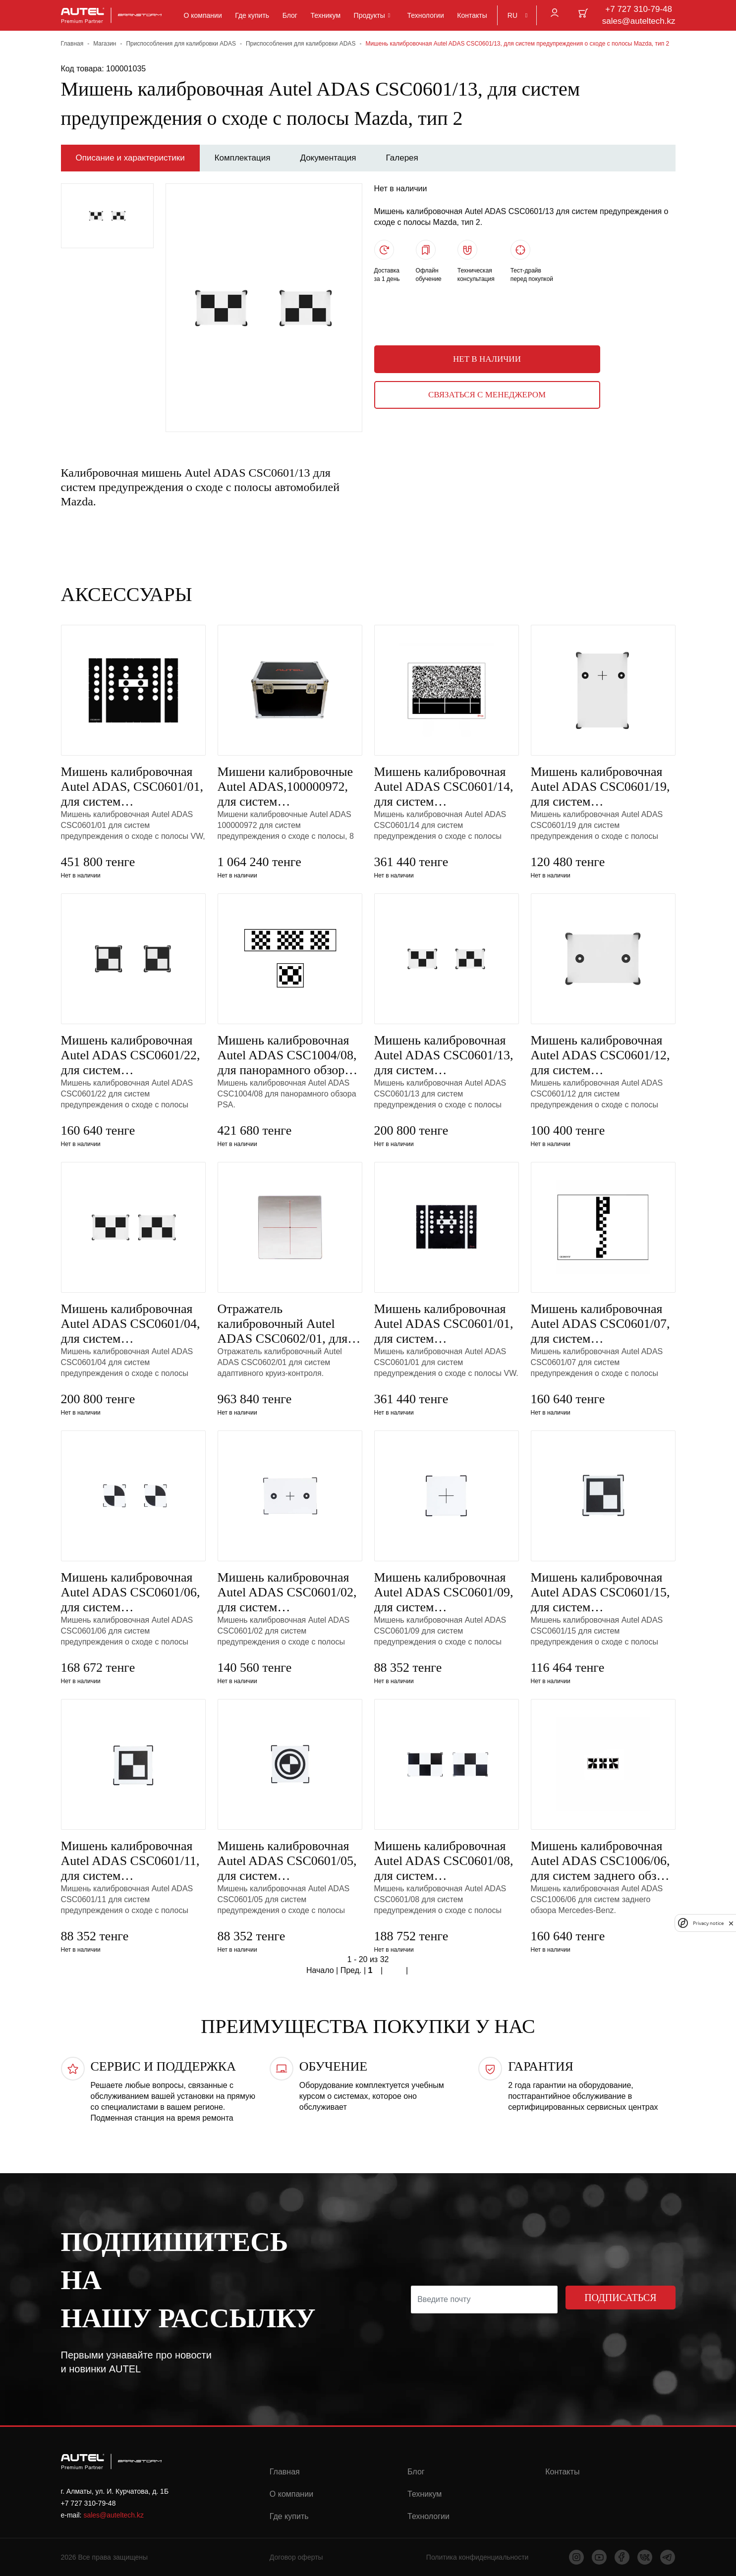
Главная (72, 43)
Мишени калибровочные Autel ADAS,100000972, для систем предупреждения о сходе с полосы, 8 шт (289, 787)
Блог (290, 15)
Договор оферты (296, 2557)
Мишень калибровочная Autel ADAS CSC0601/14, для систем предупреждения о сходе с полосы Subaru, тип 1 (446, 787)
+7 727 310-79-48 (638, 9)
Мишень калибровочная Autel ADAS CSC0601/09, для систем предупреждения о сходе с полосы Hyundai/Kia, (446, 1592)
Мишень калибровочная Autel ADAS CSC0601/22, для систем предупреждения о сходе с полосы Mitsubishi (133, 1055)
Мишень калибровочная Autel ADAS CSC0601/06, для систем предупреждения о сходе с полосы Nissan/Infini (133, 1592)
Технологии (425, 15)
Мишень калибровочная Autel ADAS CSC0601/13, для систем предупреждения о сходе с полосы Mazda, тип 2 (446, 1055)
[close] (731, 1923)
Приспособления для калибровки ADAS (180, 43)
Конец (420, 1970)
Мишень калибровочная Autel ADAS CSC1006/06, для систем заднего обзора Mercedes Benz (603, 1861)
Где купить (252, 15)
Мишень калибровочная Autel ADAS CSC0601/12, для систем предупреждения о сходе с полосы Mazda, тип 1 (603, 1055)
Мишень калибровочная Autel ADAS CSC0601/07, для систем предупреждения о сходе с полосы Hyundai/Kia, (603, 1324)
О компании (203, 15)
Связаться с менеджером (487, 394)
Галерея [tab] (402, 158)
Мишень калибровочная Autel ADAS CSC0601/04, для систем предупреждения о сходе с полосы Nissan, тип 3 (133, 1324)
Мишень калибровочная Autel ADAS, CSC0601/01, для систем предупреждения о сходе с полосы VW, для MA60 (133, 787)
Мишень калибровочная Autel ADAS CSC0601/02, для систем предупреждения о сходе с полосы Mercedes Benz (289, 1592)
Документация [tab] (328, 158)
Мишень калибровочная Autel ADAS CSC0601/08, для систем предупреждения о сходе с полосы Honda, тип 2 (446, 1861)
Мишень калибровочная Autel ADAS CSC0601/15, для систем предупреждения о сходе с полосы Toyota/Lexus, (603, 1592)
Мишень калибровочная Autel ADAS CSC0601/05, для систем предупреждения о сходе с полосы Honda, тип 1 (289, 1861)
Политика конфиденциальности (477, 2557)
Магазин (104, 43)
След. (394, 1970)
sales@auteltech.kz (639, 21)
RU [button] (512, 15)
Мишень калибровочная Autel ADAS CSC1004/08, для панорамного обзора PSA (287, 1055)
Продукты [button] (369, 15)
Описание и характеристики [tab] (130, 158)
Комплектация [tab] (243, 158)
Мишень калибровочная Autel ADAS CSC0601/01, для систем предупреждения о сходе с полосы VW (446, 1324)
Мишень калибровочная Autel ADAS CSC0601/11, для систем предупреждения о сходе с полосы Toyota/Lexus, (133, 1861)
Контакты (472, 15)
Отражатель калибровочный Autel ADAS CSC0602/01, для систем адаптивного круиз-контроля (283, 1324)
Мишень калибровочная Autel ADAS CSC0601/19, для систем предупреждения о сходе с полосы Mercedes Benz (603, 787)
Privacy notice (708, 1923)
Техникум (326, 15)
